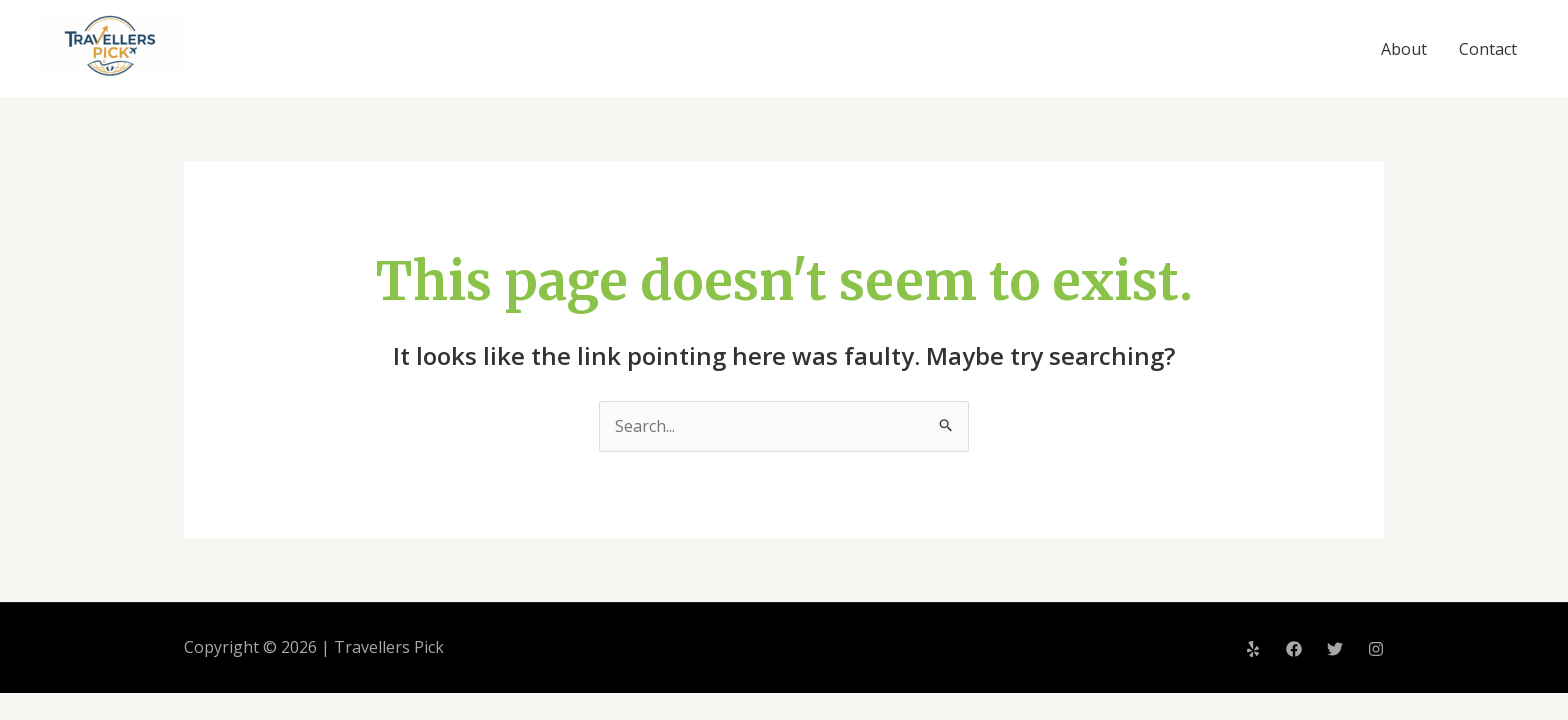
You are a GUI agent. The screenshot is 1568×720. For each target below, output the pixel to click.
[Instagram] (1376, 649)
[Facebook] (1294, 649)
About (1404, 49)
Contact (1488, 49)
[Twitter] (1335, 649)
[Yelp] (1253, 649)
